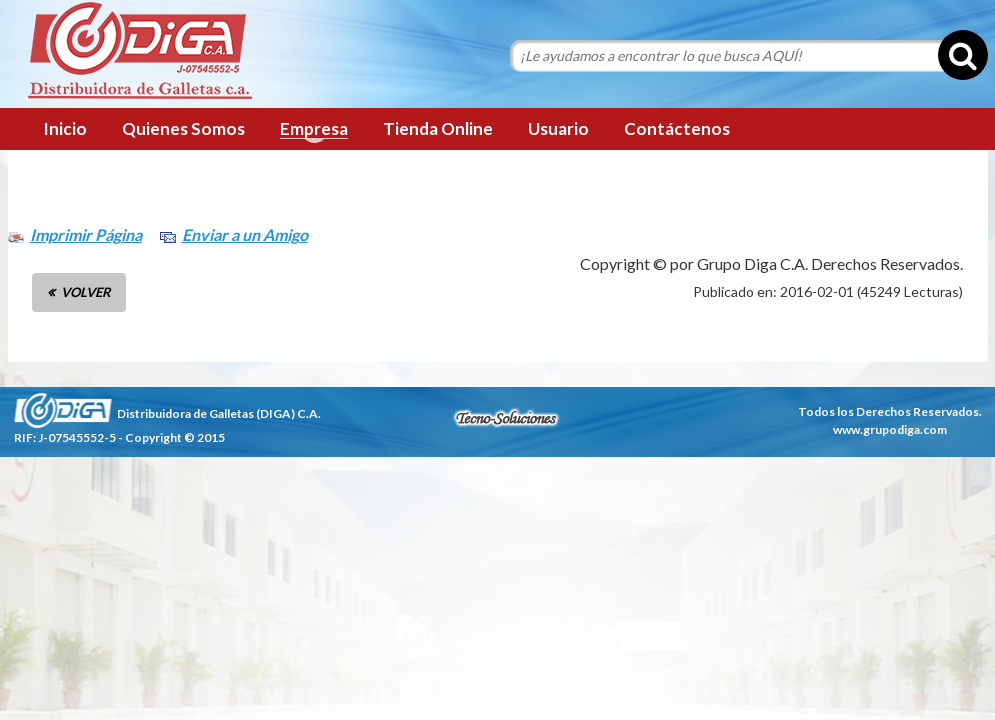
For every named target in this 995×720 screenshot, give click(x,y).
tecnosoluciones (506, 418)
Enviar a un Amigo (245, 234)
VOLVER (86, 292)
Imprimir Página (86, 234)
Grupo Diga (140, 52)
